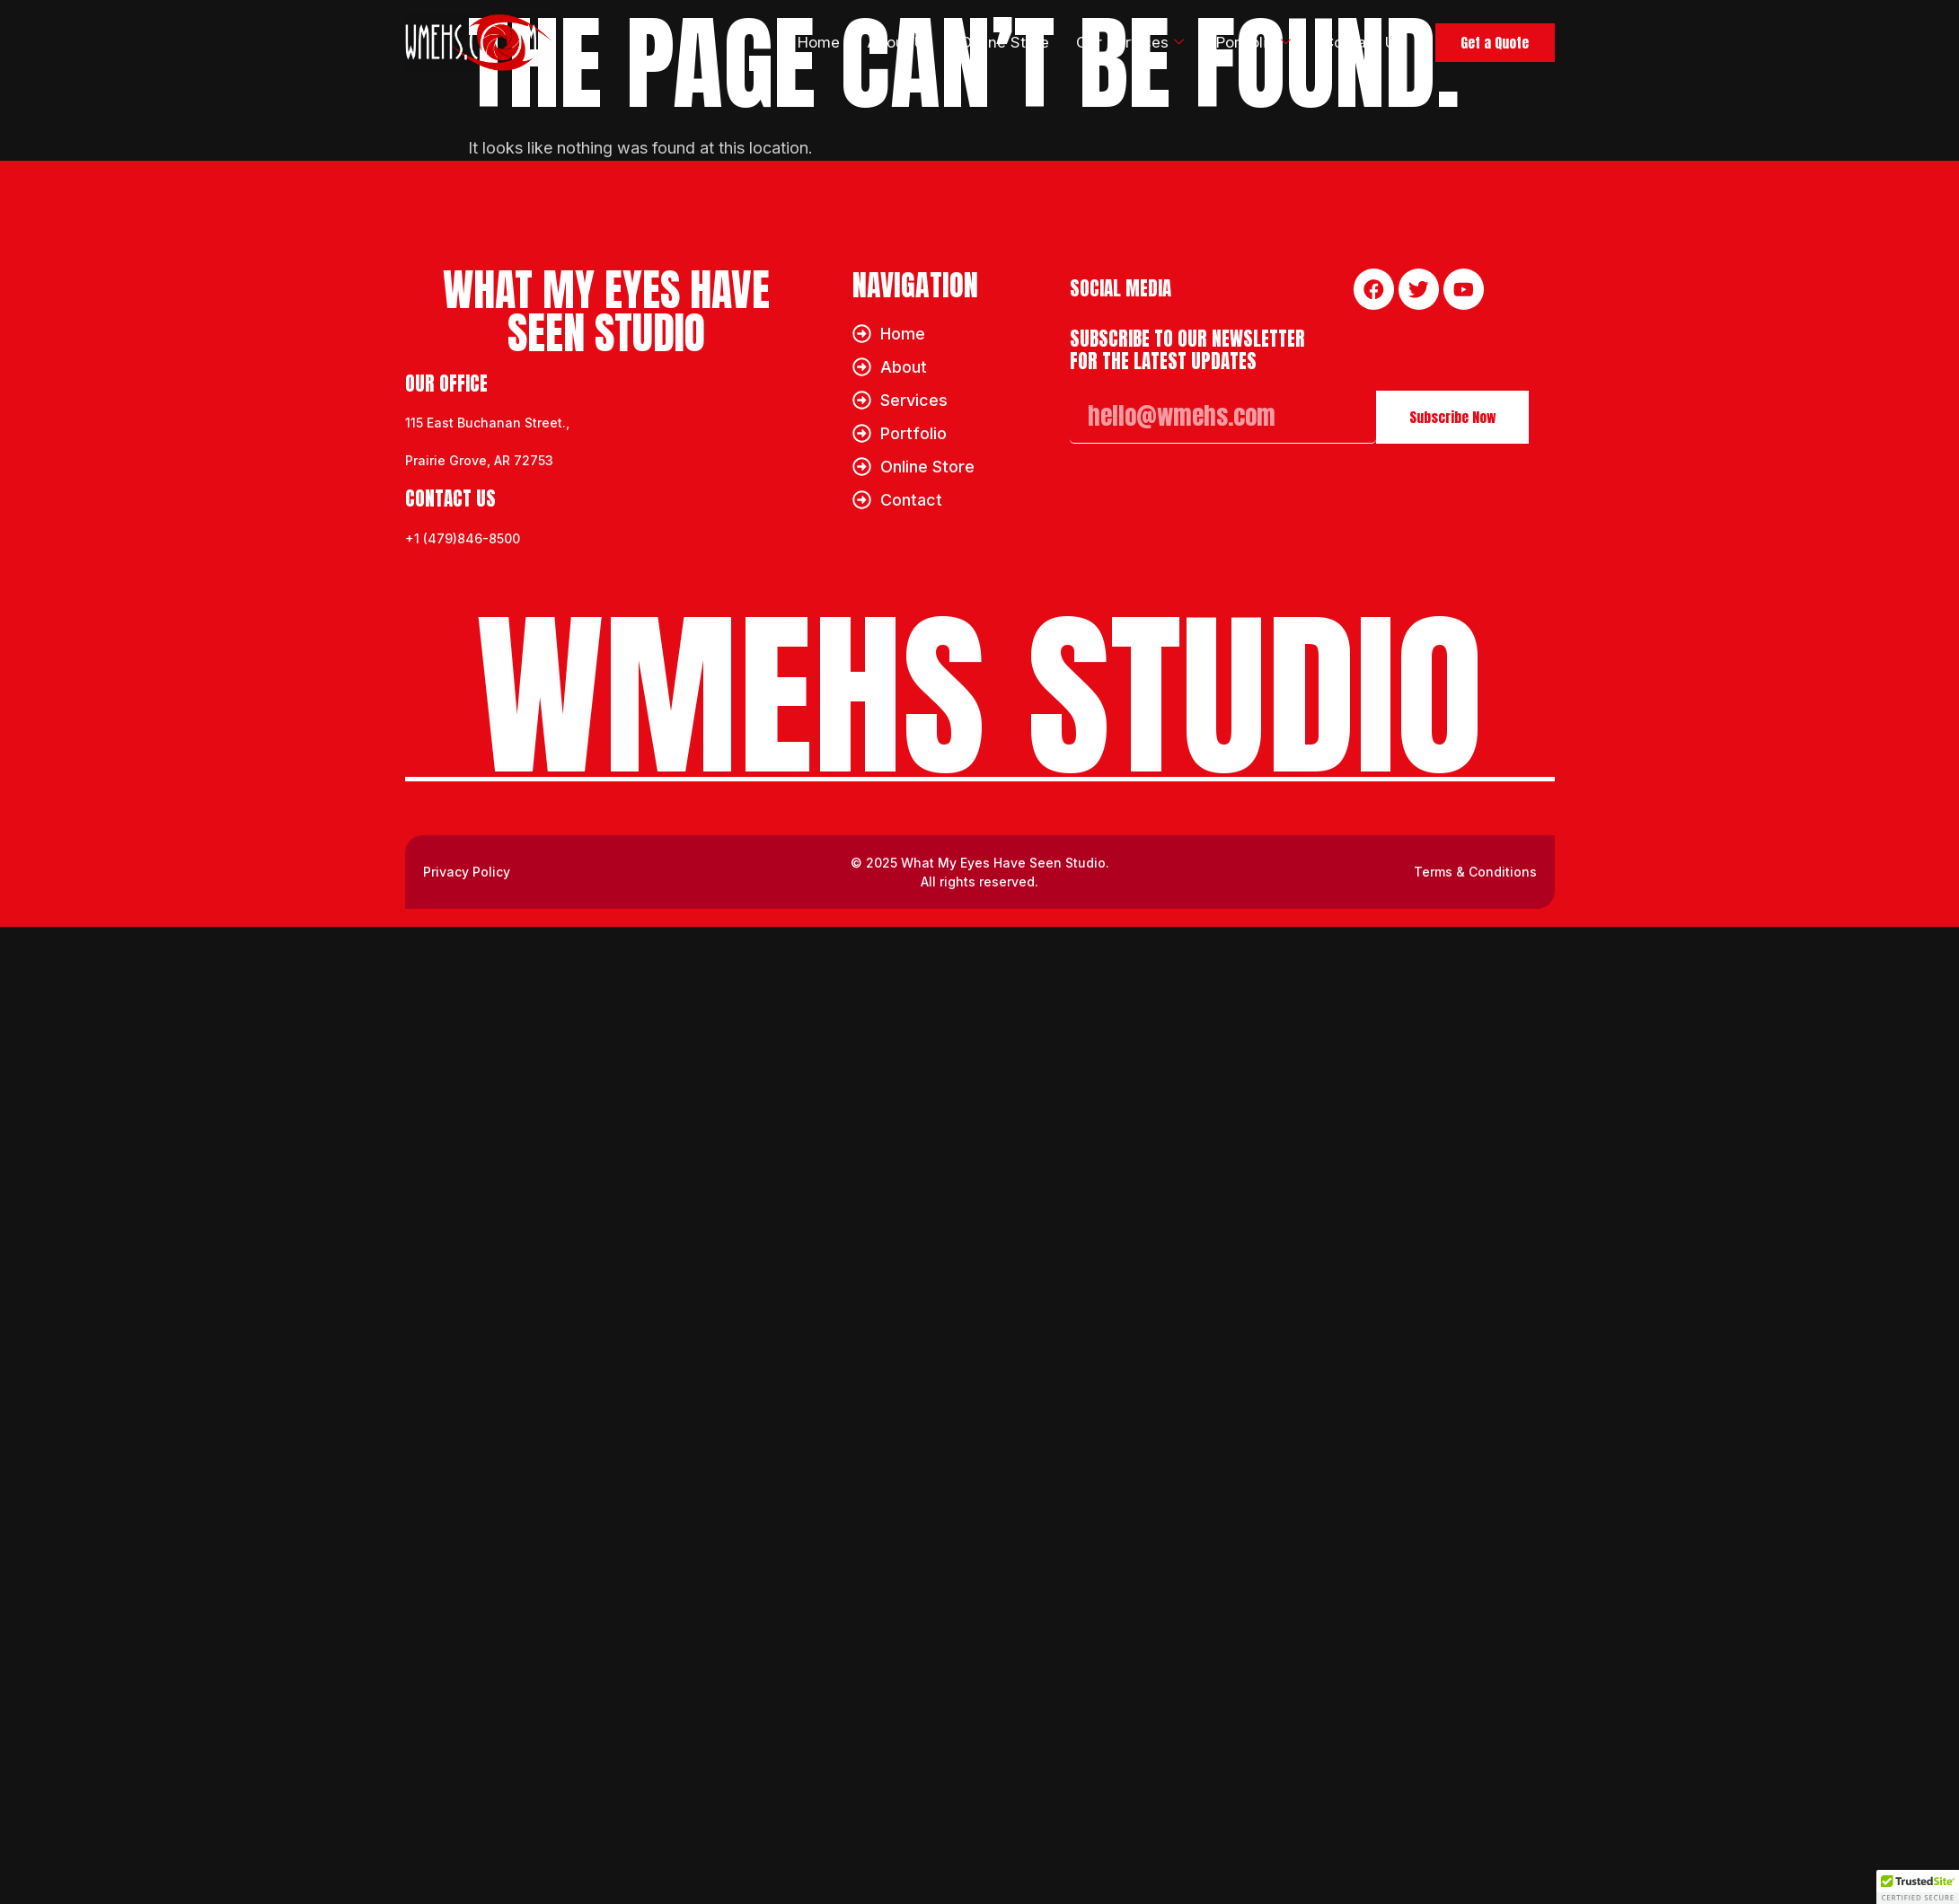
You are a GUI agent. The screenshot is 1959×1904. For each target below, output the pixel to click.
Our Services (1108, 43)
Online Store (981, 41)
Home (788, 41)
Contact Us (1349, 41)
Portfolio (1235, 43)
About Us (873, 41)
